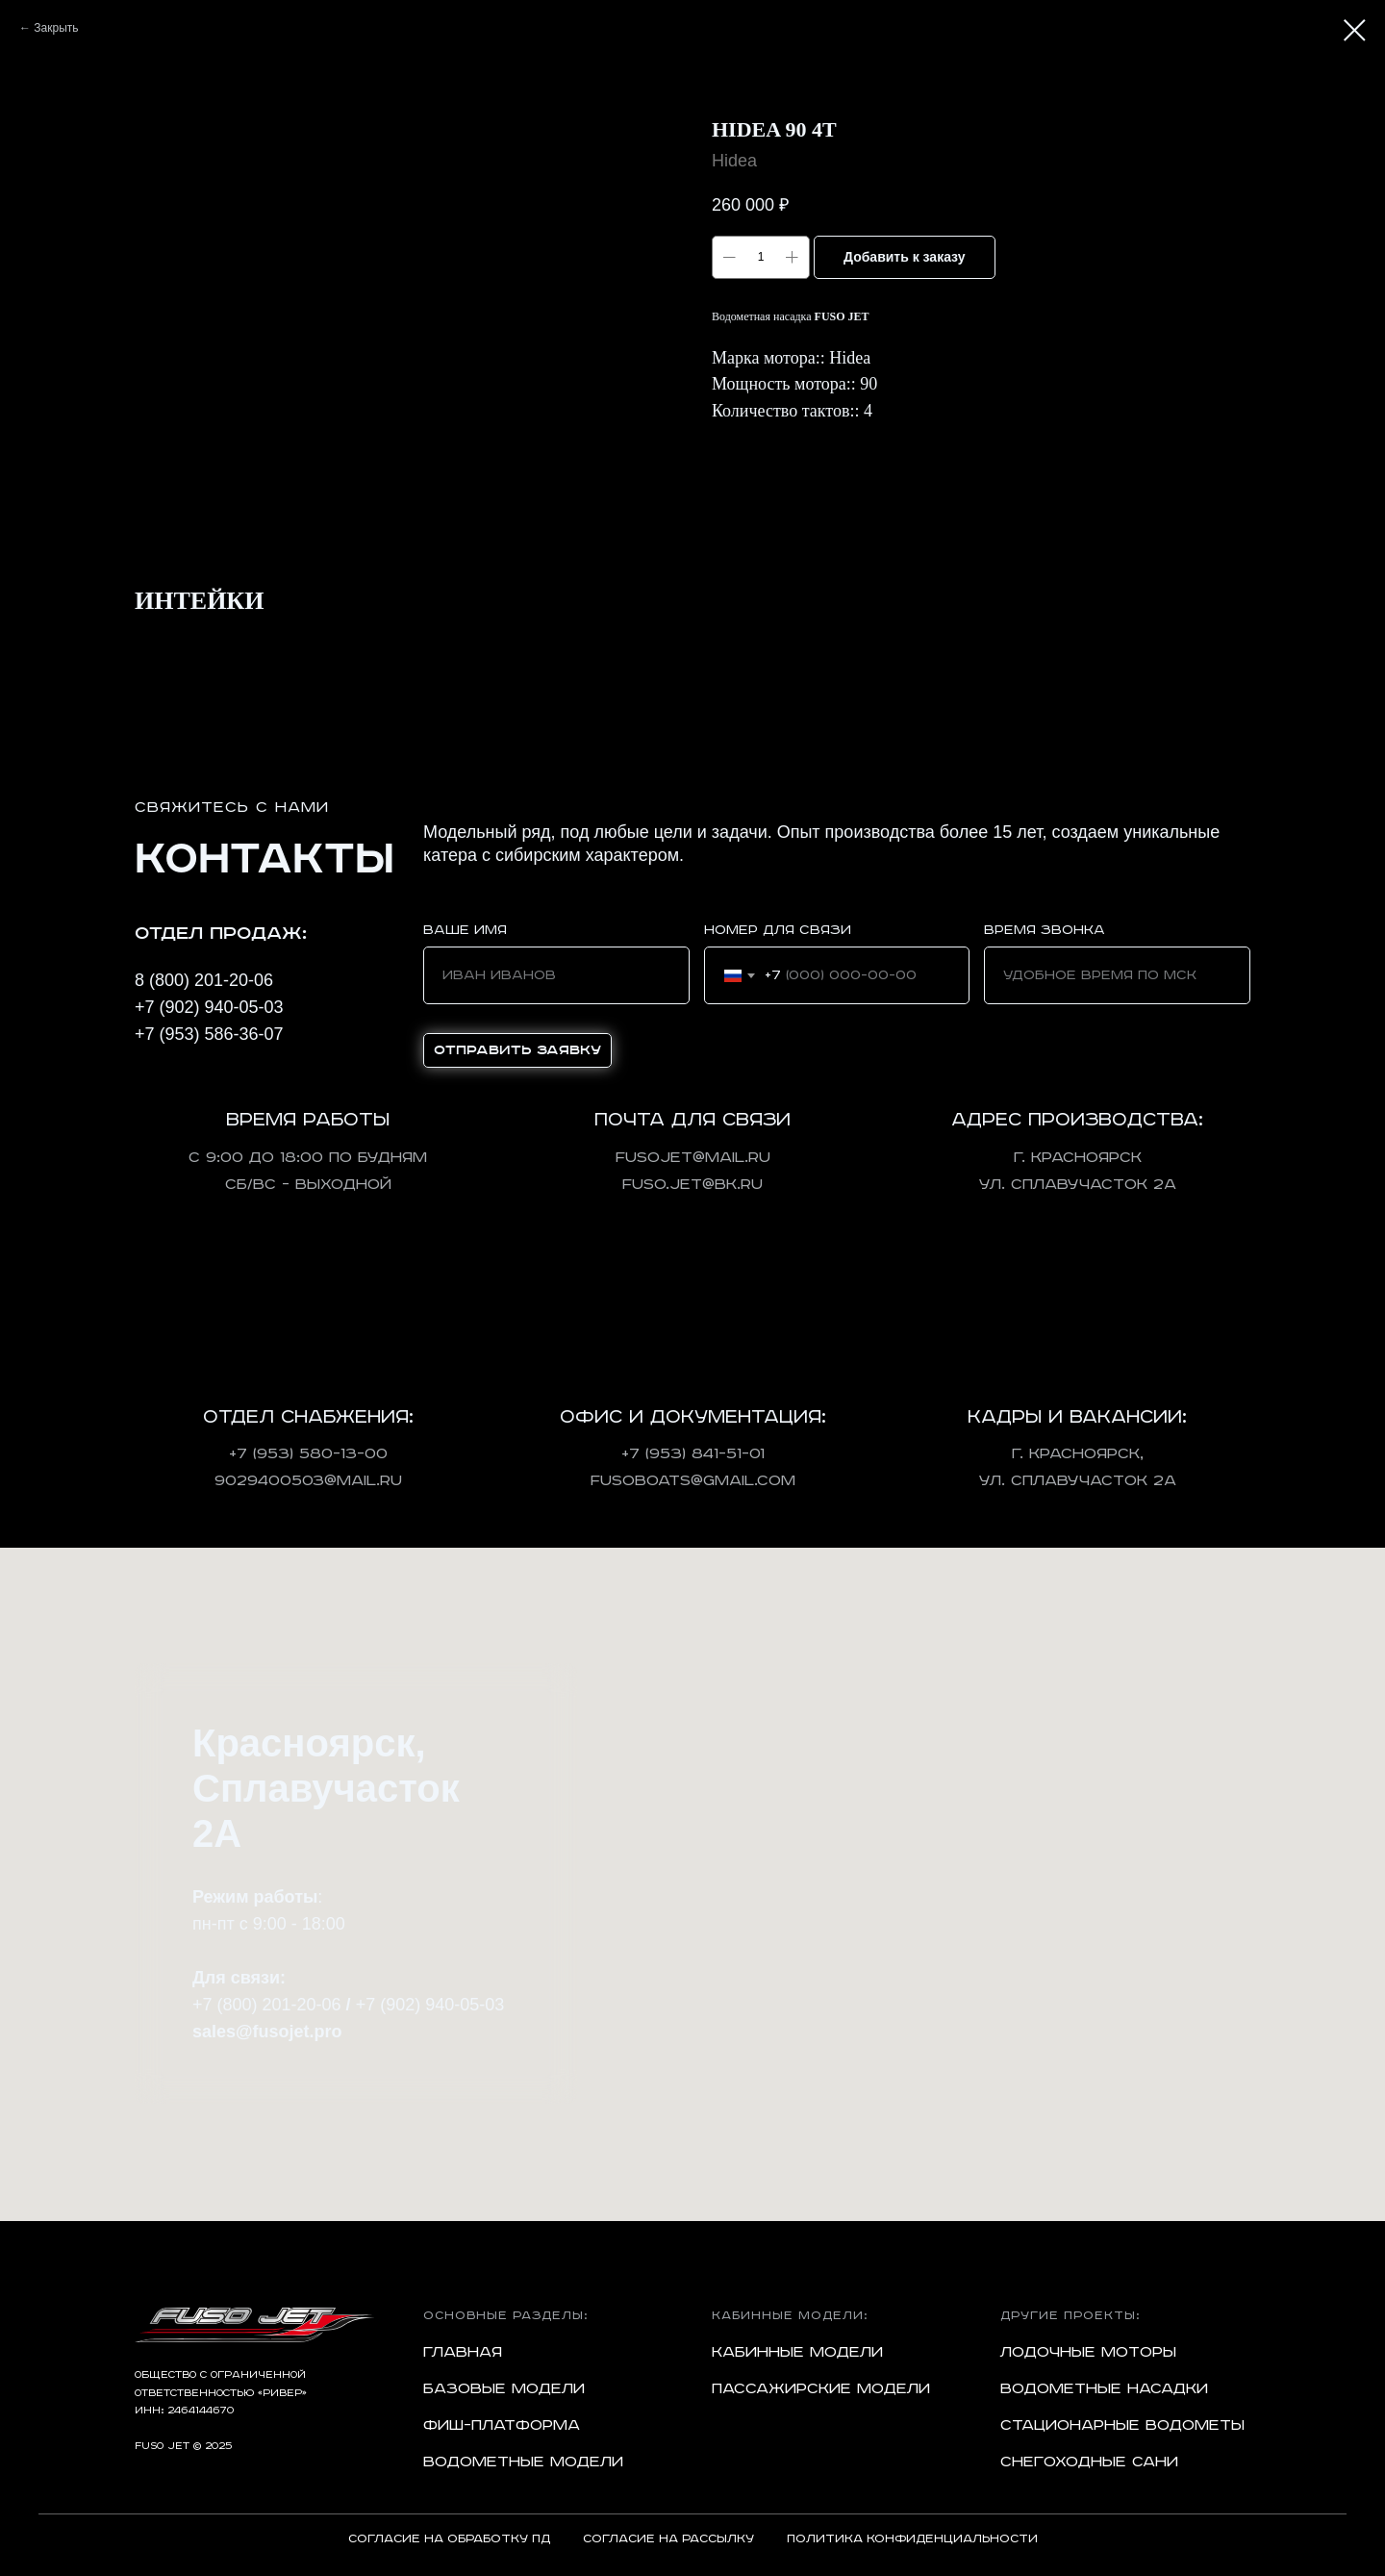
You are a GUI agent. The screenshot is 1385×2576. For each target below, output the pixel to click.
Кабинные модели (797, 2352)
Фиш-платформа (501, 2425)
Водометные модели (523, 2462)
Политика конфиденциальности (912, 2539)
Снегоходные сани (1089, 2462)
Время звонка (1044, 930)
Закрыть (56, 28)
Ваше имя (465, 930)
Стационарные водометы (1122, 2425)
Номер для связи (777, 930)
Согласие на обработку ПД (449, 2539)
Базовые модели (504, 2389)
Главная (462, 2352)
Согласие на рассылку (668, 2539)
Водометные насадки (1104, 2389)
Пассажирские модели (821, 2389)
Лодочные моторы (1088, 2352)
